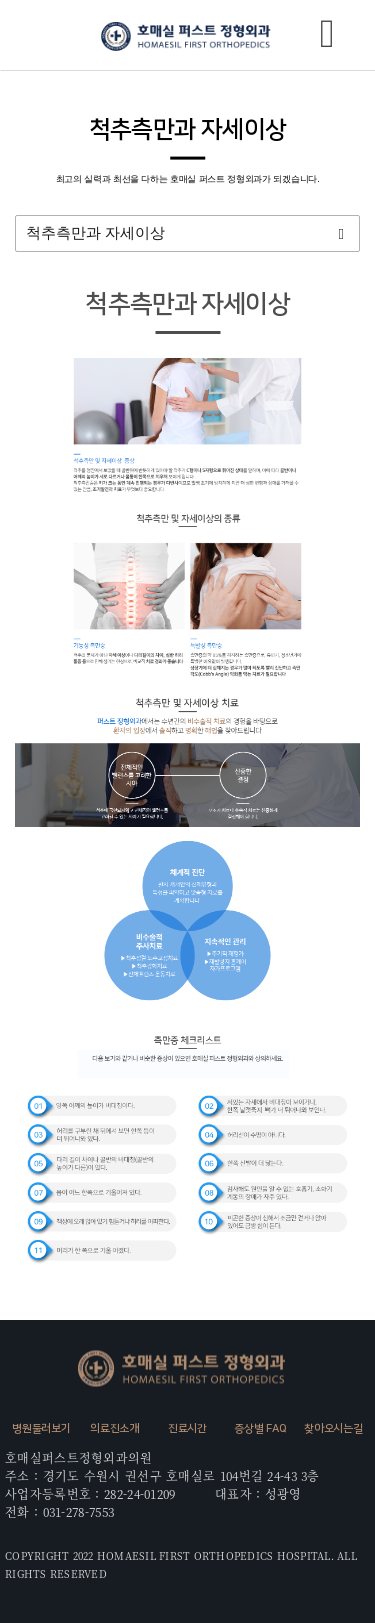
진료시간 (187, 1429)
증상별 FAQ (260, 1429)
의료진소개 (114, 1429)
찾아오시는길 (333, 1429)
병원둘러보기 (41, 1429)
